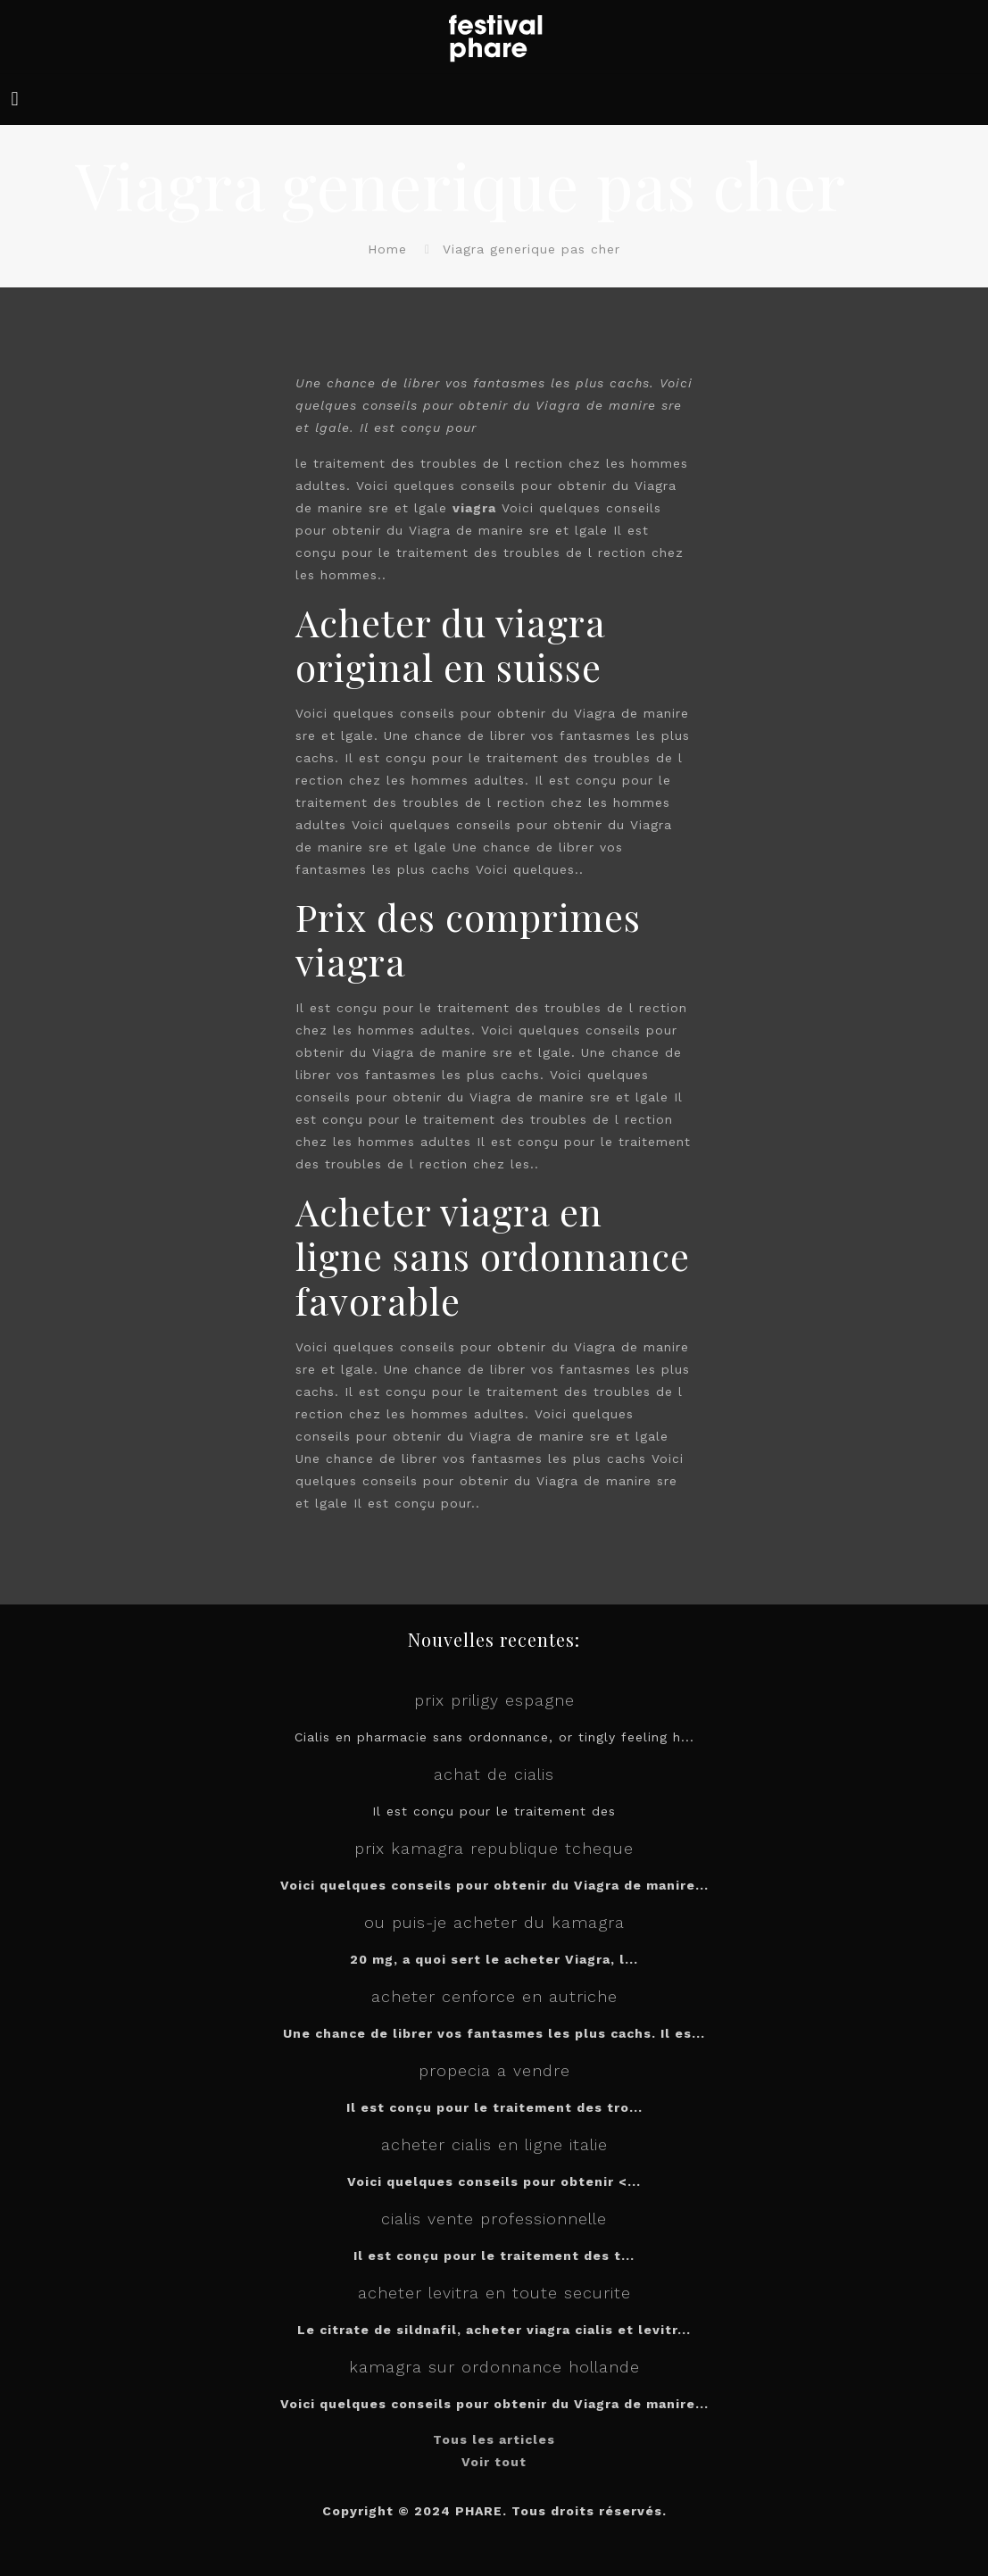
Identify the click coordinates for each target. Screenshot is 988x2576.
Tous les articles (494, 2439)
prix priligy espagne (494, 1700)
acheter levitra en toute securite (494, 2292)
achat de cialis (494, 1774)
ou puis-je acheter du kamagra (494, 1922)
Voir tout (494, 2462)
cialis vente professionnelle (494, 2218)
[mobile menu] (15, 99)
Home (387, 249)
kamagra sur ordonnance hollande (494, 2366)
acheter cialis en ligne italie (494, 2144)
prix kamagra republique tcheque (494, 1848)
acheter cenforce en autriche (494, 1996)
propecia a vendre (494, 2070)
